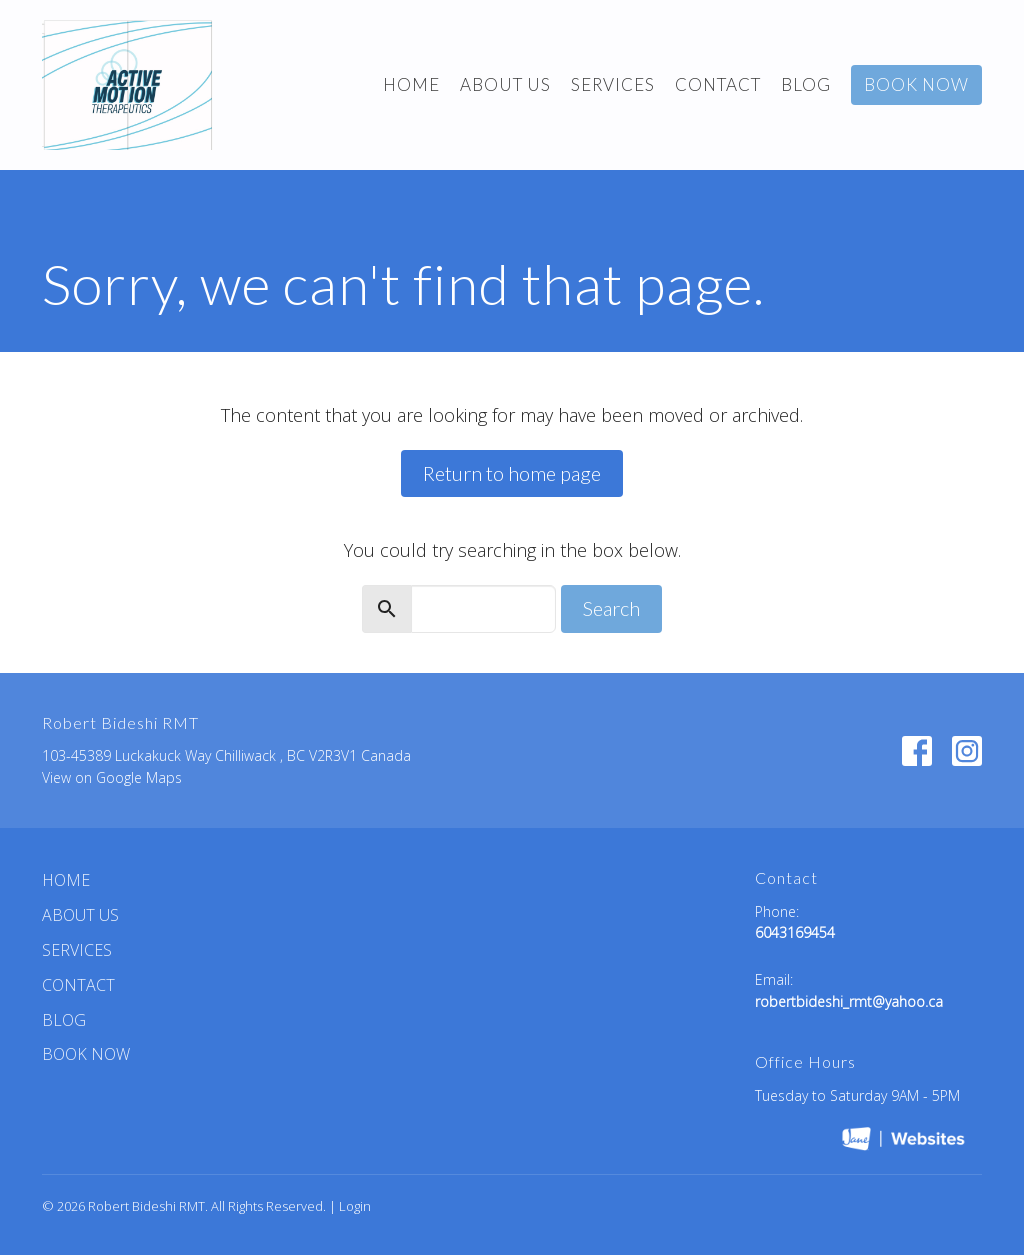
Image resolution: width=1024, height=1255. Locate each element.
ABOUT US (505, 84)
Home (411, 84)
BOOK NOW (916, 84)
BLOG (806, 84)
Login (355, 1206)
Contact (718, 84)
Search (611, 608)
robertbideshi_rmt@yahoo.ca (849, 1001)
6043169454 (795, 932)
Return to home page (512, 473)
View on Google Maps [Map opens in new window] (112, 777)
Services (613, 84)
